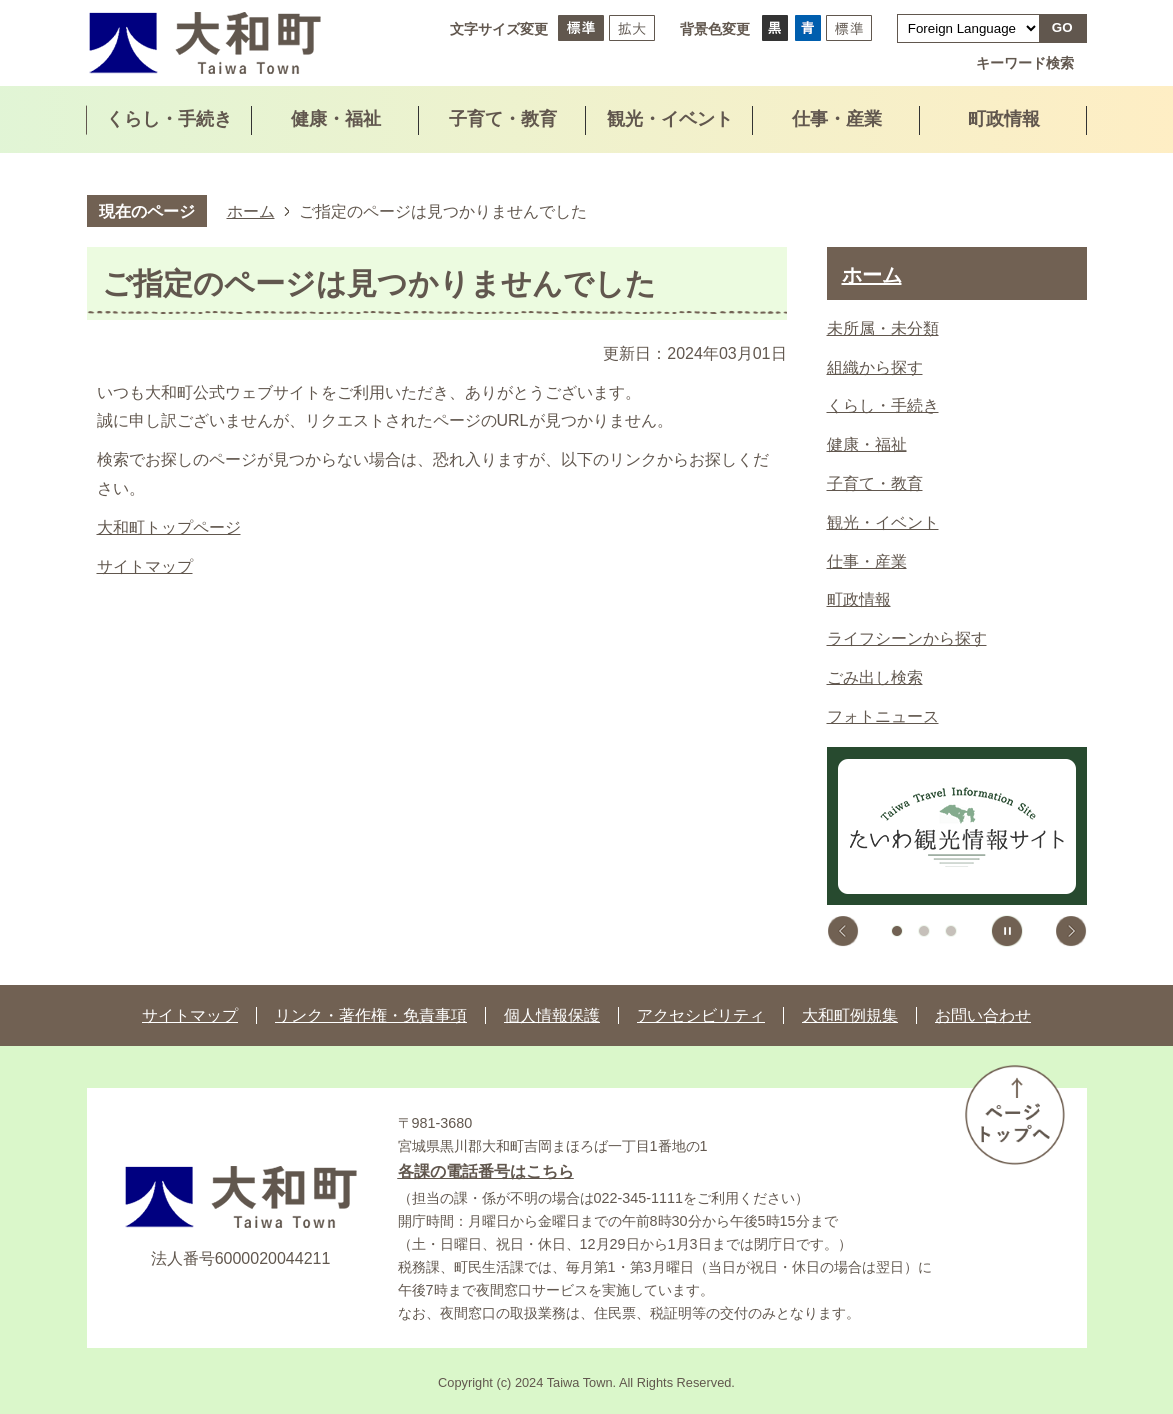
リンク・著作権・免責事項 (371, 1015)
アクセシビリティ (701, 1015)
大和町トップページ (169, 527)
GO (1062, 27)
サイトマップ (145, 566)
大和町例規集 (850, 1015)
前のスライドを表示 (843, 931)
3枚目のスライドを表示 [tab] (951, 931)
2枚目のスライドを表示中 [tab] (924, 931)
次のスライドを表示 (1071, 931)
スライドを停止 (1007, 931)
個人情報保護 (552, 1015)
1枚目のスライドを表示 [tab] (897, 931)
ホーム (251, 211)
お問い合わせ (983, 1015)
